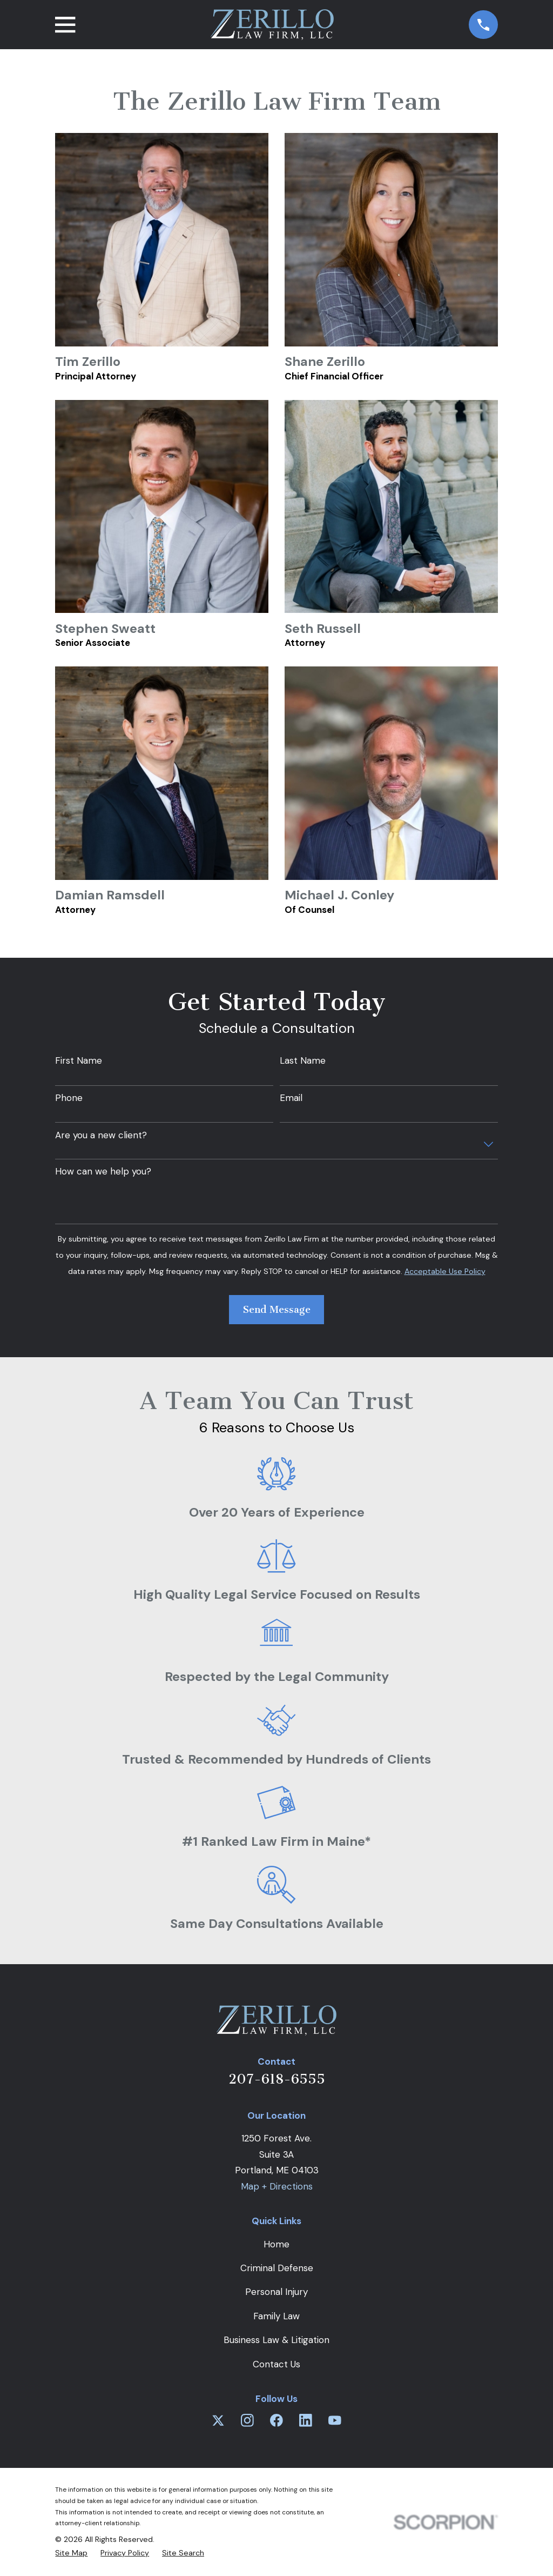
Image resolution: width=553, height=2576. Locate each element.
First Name (78, 1060)
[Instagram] (247, 2420)
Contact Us (276, 2364)
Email (291, 1097)
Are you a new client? (101, 1135)
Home (276, 2244)
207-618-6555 (276, 2079)
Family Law (276, 2316)
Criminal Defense (276, 2268)
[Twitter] (218, 2420)
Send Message (277, 1310)
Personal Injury (276, 2292)
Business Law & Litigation (276, 2340)
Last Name (303, 1060)
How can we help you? (103, 1171)
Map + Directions (277, 2186)
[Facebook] (276, 2420)
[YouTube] (334, 2420)
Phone (69, 1097)
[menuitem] (71, 2553)
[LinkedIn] (305, 2420)
